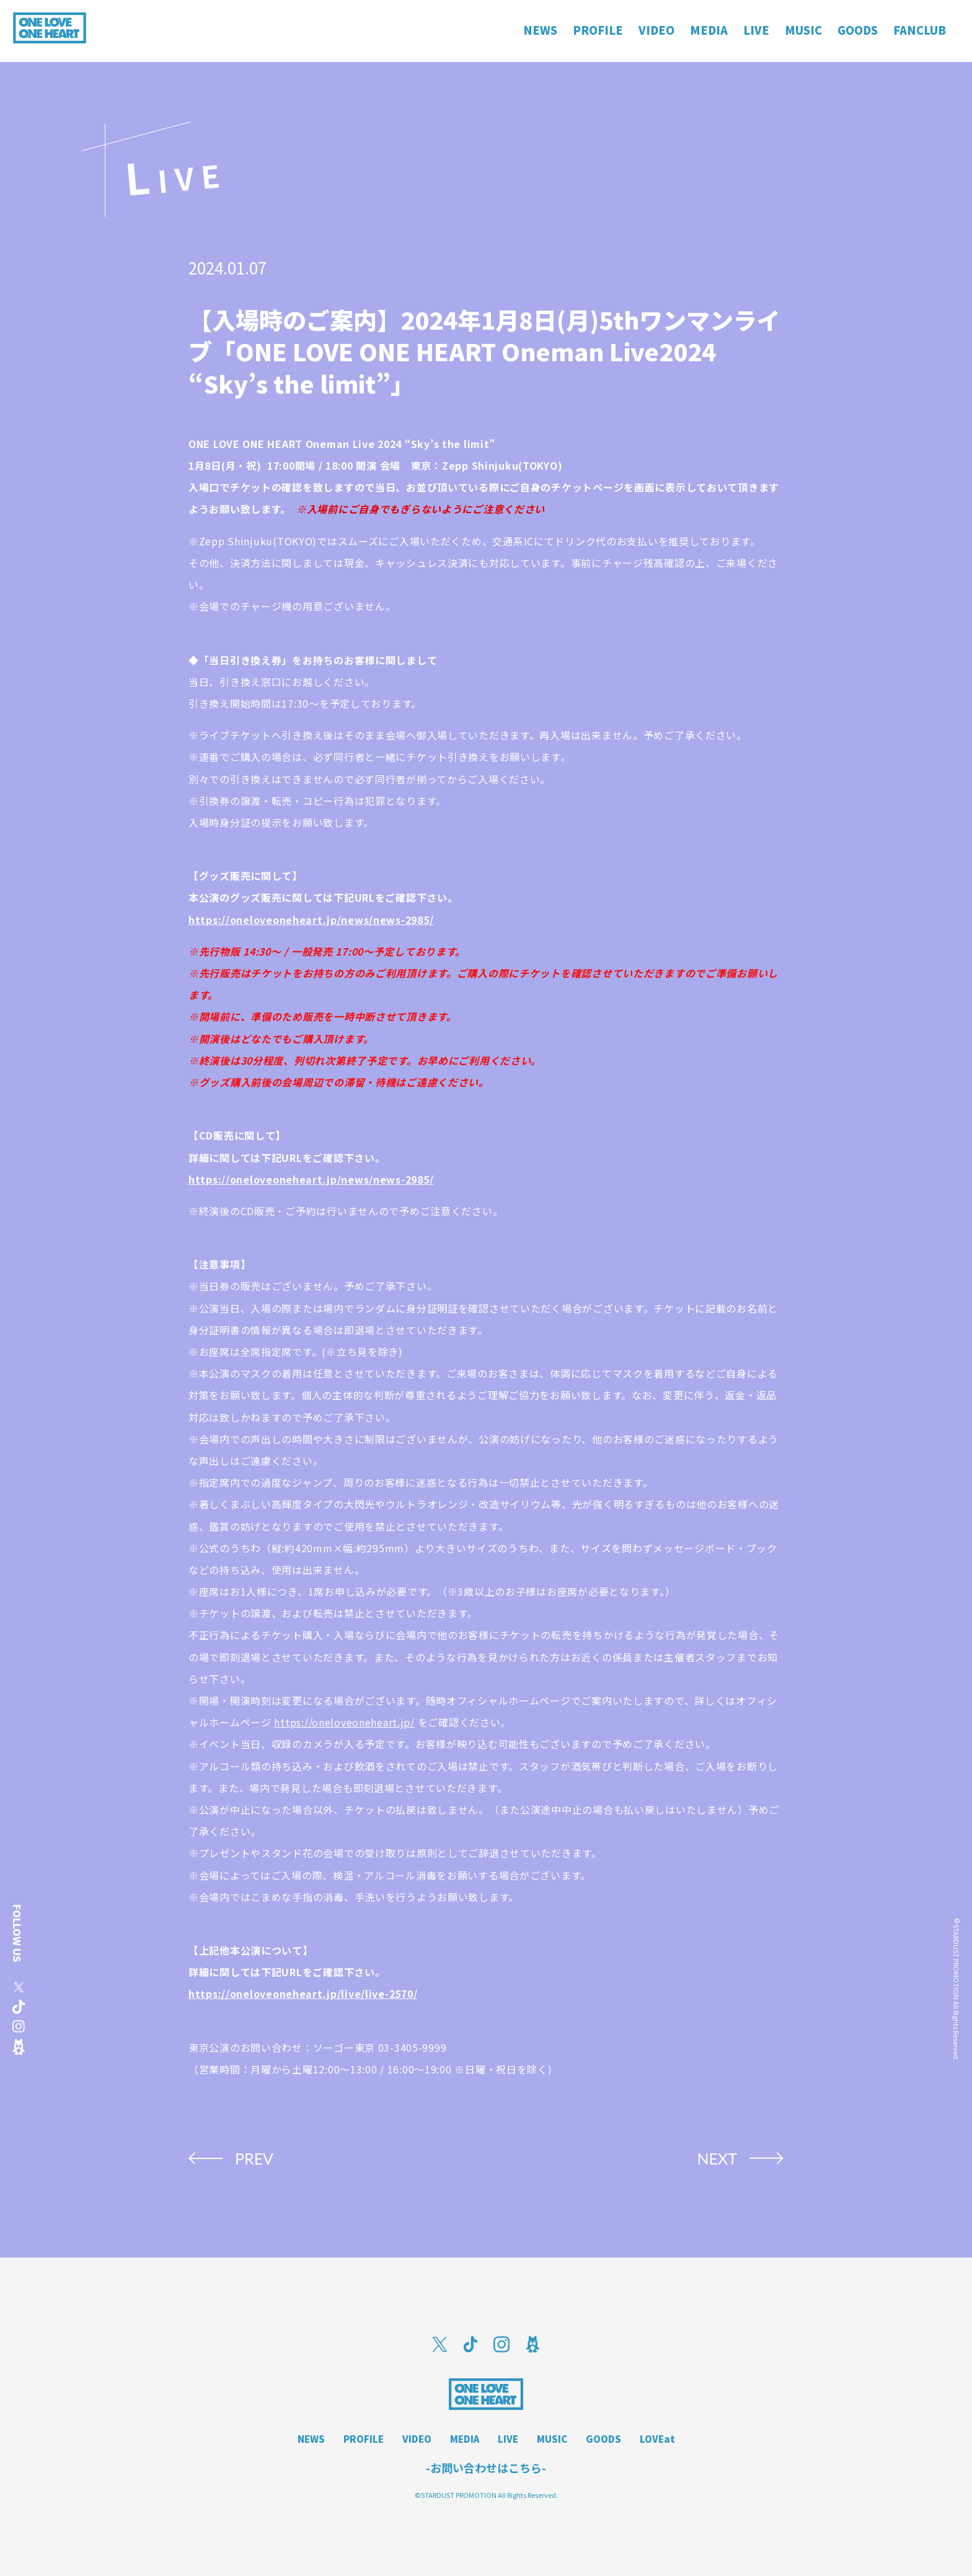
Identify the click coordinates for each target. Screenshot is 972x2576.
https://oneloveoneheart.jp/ (344, 1722)
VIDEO (416, 2438)
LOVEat (657, 2438)
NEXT (717, 2158)
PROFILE (363, 2438)
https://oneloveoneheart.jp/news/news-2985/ (310, 919)
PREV (254, 2158)
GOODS (603, 2438)
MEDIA (464, 2438)
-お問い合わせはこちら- (486, 2467)
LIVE (508, 2438)
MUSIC (552, 2438)
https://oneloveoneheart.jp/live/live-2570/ (302, 1993)
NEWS (311, 2438)
